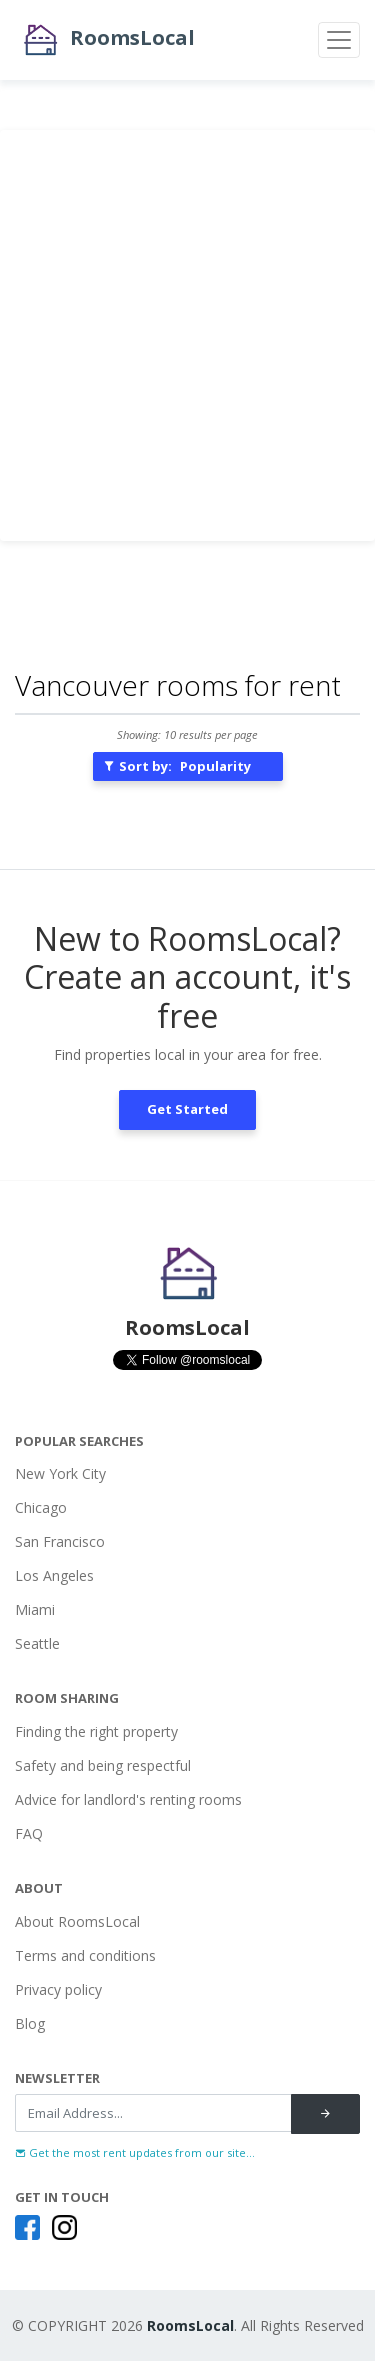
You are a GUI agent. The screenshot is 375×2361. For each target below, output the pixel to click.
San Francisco (60, 1541)
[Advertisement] (187, 335)
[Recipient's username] (153, 2113)
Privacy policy (58, 1989)
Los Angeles (54, 1575)
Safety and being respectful (103, 1765)
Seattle (37, 1643)
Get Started (187, 1109)
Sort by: (177, 766)
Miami (35, 1609)
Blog (30, 2023)
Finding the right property (96, 1731)
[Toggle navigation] (339, 40)
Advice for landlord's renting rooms (128, 1799)
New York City (60, 1473)
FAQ (29, 1833)
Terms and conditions (85, 1955)
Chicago (41, 1507)
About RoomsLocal (77, 1921)
